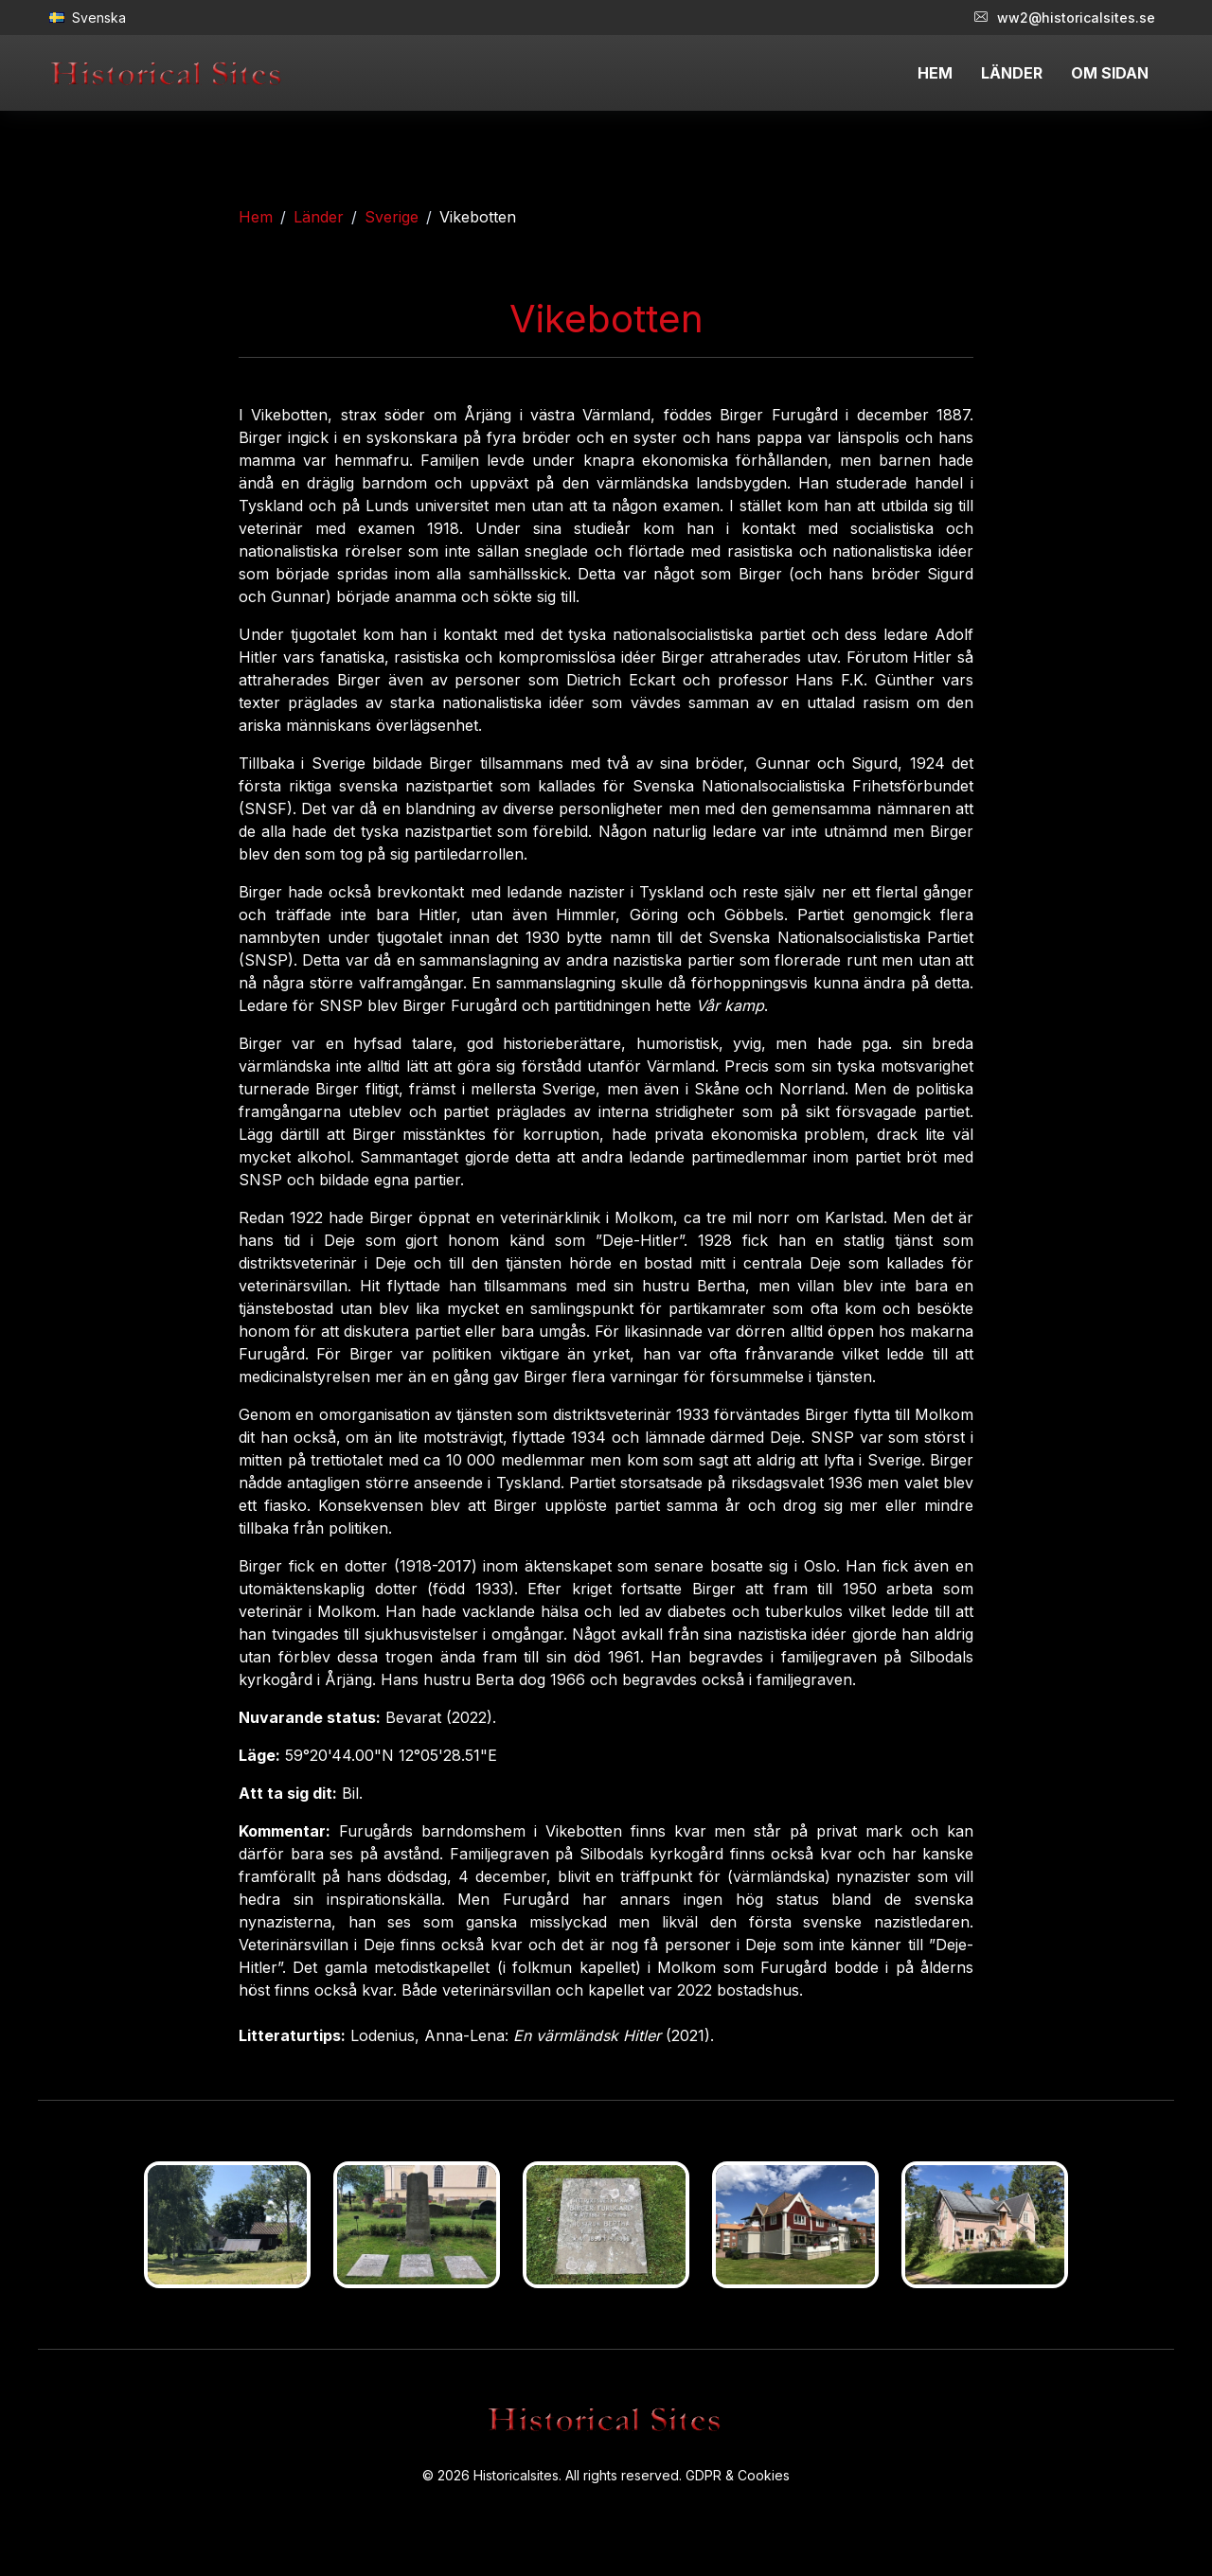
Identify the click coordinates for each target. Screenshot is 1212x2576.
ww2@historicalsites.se (1064, 17)
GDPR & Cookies (738, 2475)
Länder (319, 216)
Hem (256, 216)
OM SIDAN (1110, 72)
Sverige (392, 216)
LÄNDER (1012, 72)
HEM (935, 72)
